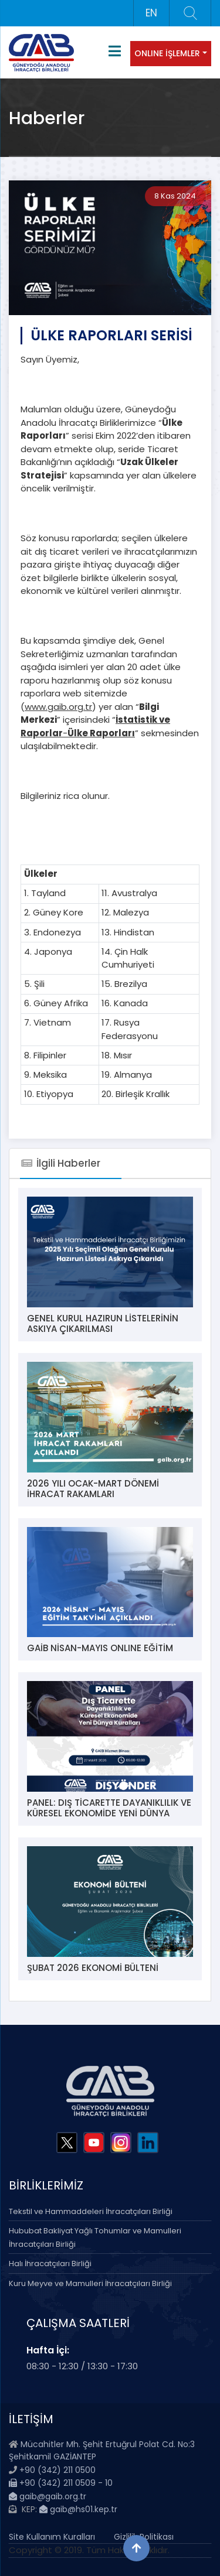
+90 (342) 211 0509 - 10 (61, 2483)
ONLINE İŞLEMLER (167, 53)
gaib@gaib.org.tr (47, 2496)
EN (151, 13)
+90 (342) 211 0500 (57, 2470)
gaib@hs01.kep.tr (78, 2509)
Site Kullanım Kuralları (52, 2537)
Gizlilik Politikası (144, 2537)
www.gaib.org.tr (58, 707)
